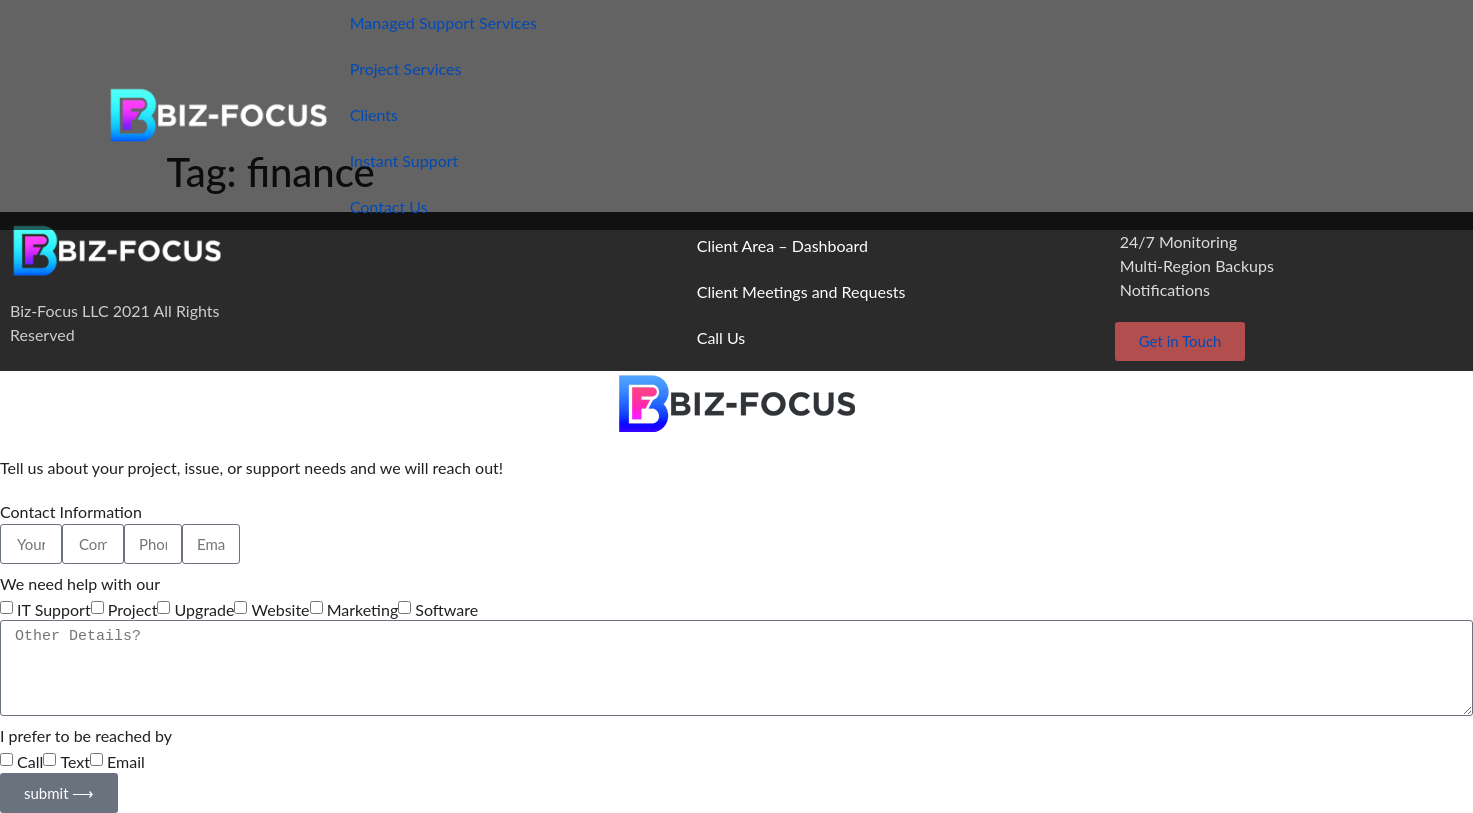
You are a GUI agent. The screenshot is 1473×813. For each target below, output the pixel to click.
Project (133, 610)
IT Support (54, 610)
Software (446, 610)
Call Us (721, 337)
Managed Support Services (443, 22)
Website (281, 610)
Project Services (406, 68)
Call (30, 762)
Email (126, 762)
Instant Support (404, 160)
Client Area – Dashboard (782, 245)
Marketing (363, 610)
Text (75, 762)
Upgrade (205, 610)
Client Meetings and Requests (801, 291)
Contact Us (389, 206)
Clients (374, 114)
